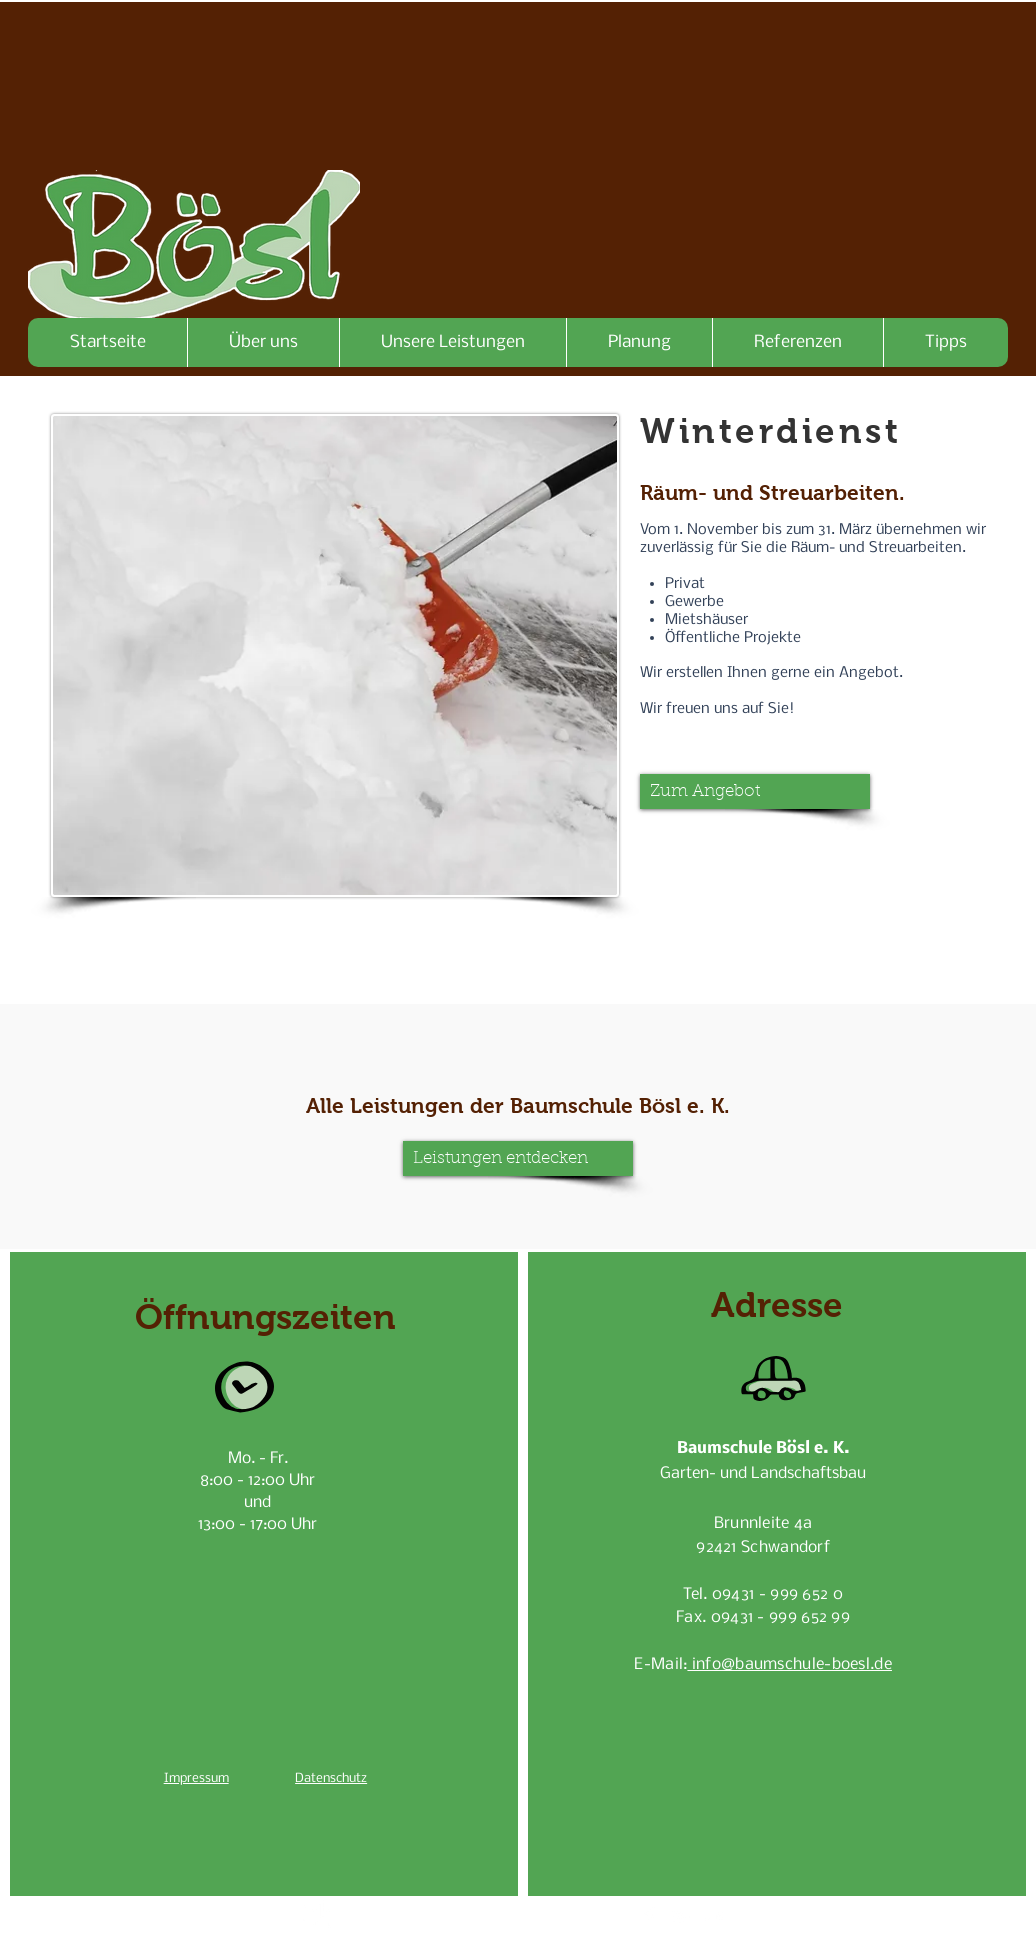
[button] (755, 791)
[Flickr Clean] (713, 1917)
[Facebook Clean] (649, 1917)
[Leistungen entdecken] (518, 1158)
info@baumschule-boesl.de (789, 1664)
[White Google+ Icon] (681, 1917)
